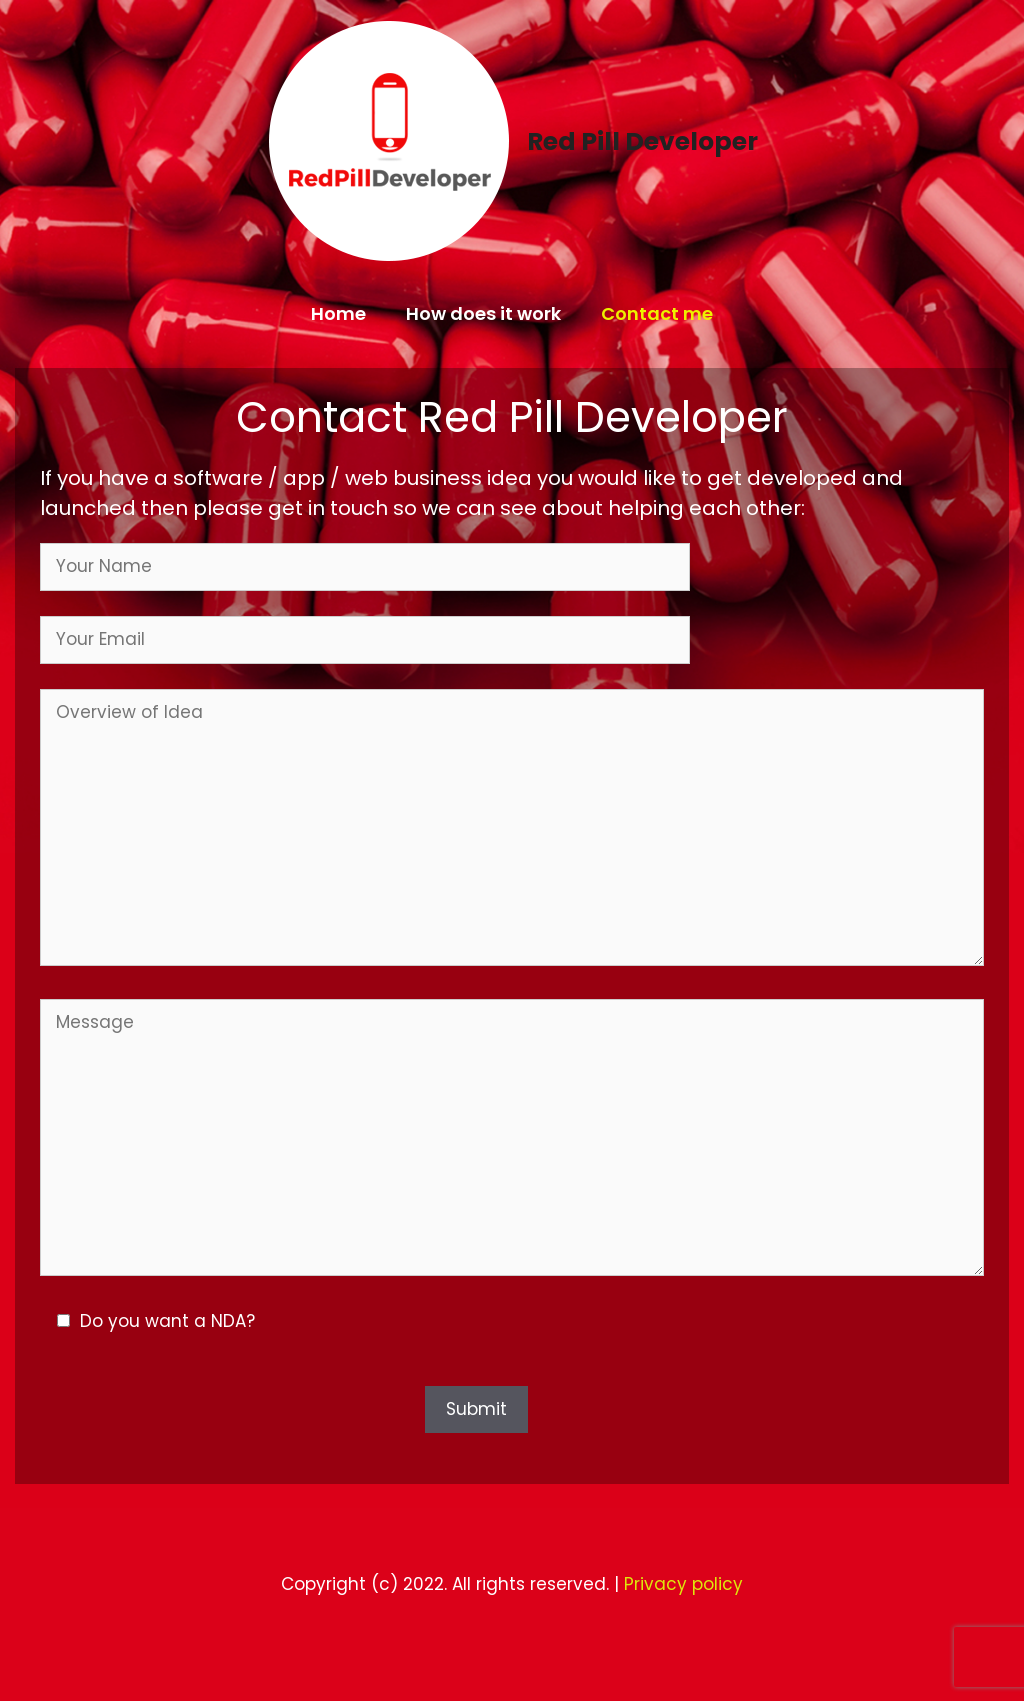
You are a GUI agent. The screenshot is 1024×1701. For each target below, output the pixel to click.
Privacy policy (683, 1584)
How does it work (483, 313)
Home (338, 313)
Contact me (657, 313)
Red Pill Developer (642, 141)
